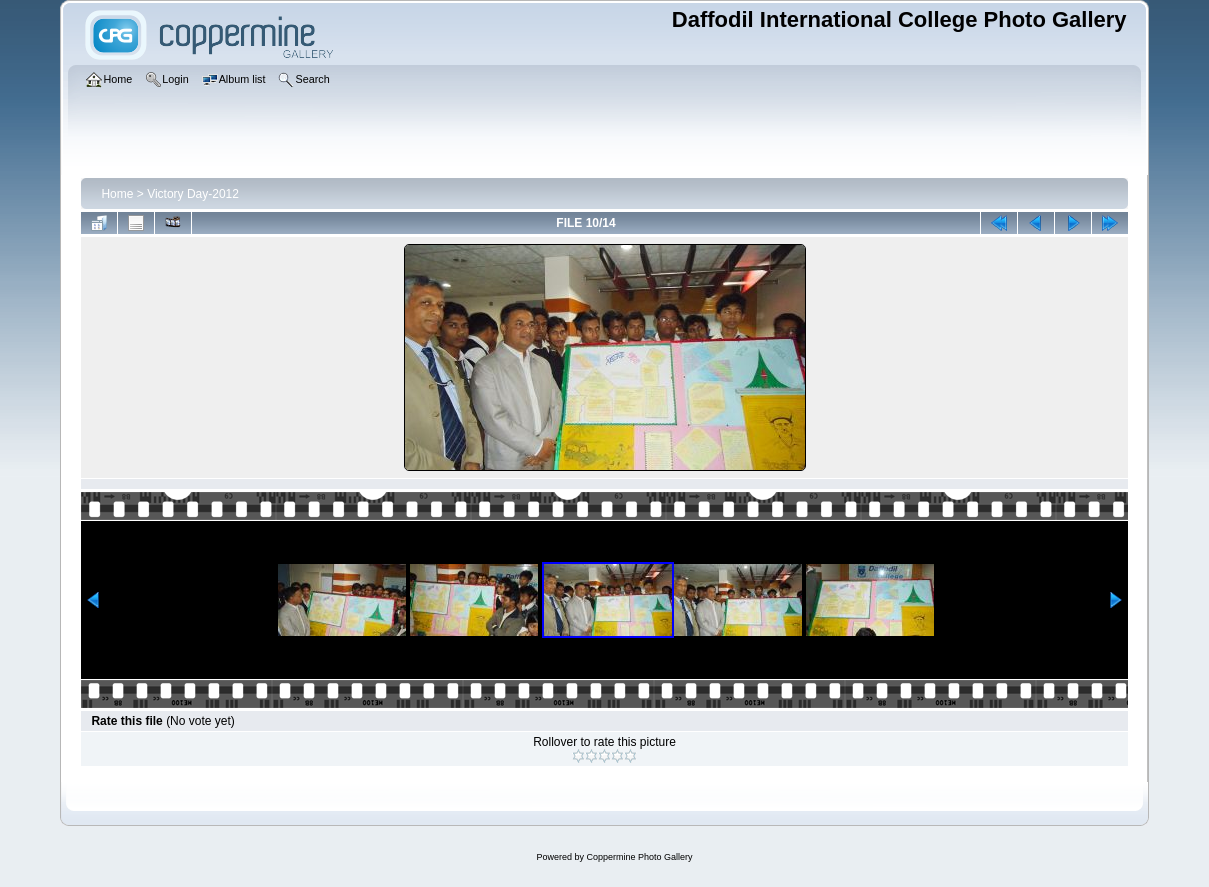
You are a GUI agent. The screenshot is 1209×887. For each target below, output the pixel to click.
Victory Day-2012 (193, 194)
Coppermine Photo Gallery (639, 857)
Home (117, 194)
